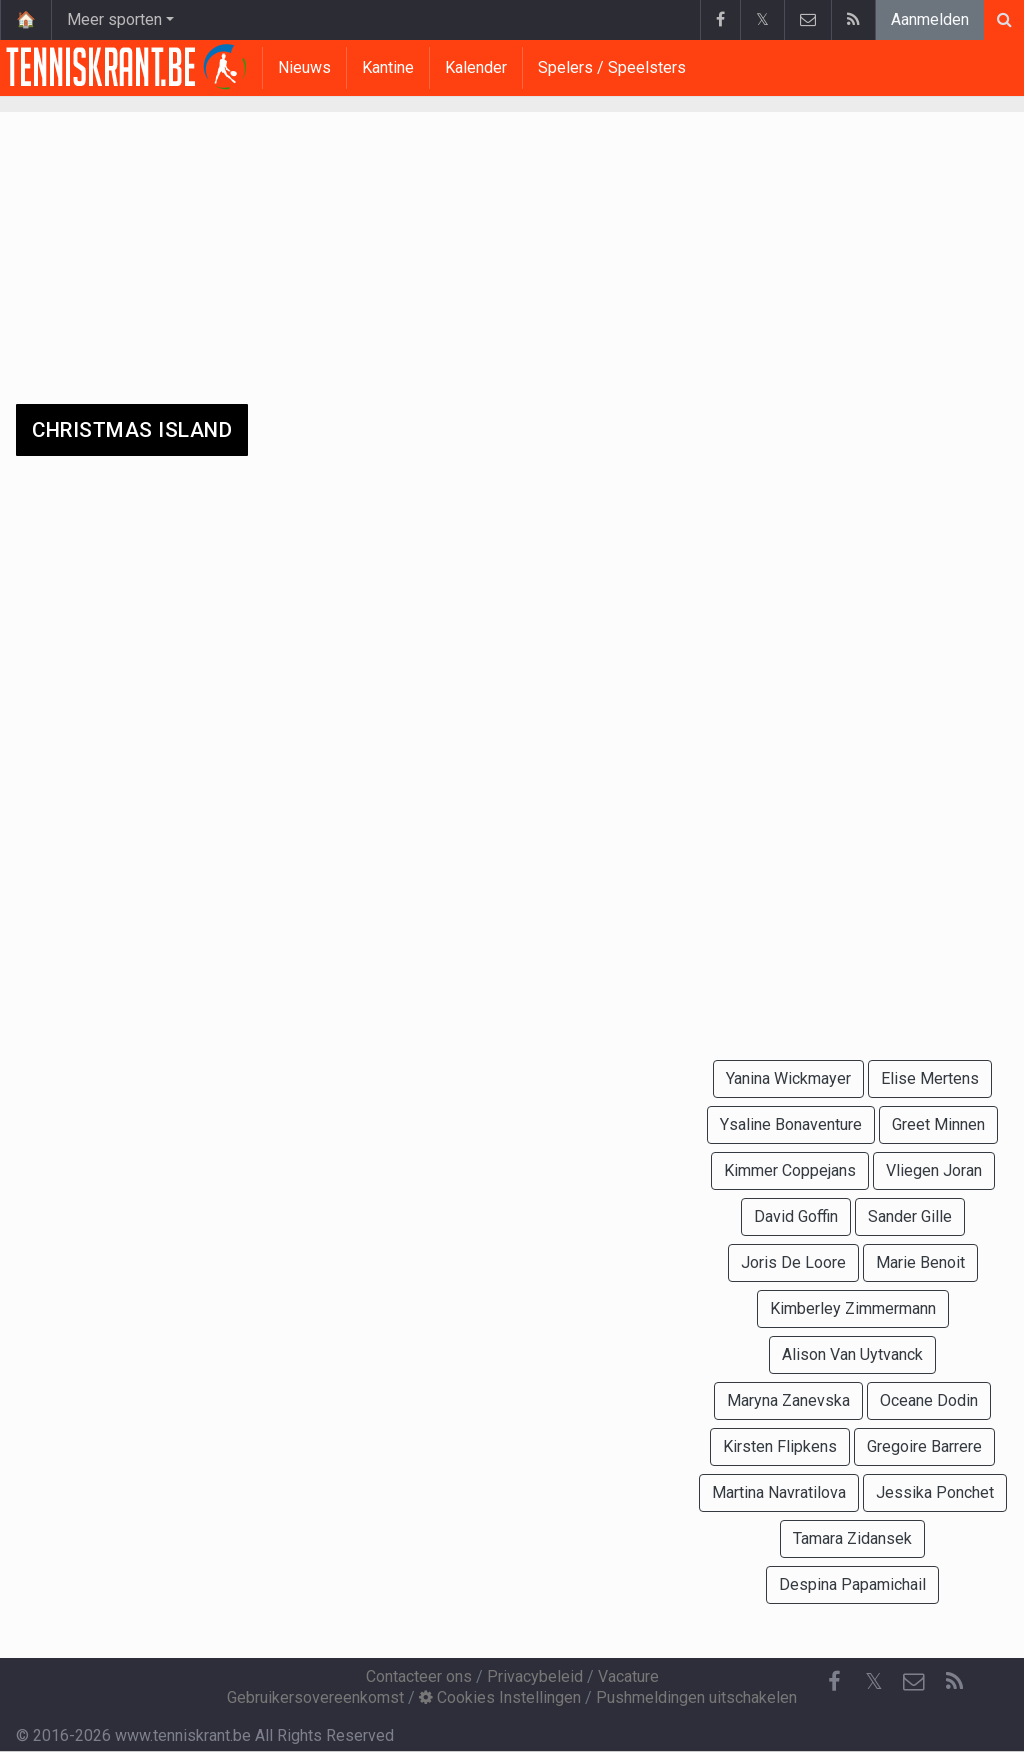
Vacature (628, 1676)
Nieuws (304, 67)
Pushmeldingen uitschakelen (696, 1697)
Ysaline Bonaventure (791, 1124)
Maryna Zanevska (788, 1400)
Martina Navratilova (779, 1492)
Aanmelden (930, 19)
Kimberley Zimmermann (853, 1308)
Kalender (476, 67)
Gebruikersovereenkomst (315, 1697)
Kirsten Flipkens (780, 1446)
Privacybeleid (535, 1676)
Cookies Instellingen (500, 1697)
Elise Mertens (930, 1078)
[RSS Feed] (954, 1682)
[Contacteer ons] (914, 1682)
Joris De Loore (793, 1262)
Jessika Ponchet (935, 1492)
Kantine (388, 67)
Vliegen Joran (934, 1170)
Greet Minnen (938, 1124)
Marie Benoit (920, 1262)
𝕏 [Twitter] (874, 1681)
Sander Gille (910, 1216)
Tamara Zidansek (852, 1538)
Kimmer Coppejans (790, 1170)
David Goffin (796, 1216)
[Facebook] (834, 1682)
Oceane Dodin (929, 1400)
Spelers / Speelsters (612, 67)
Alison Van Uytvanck (852, 1354)
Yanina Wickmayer (788, 1078)
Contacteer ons (419, 1676)
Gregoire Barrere (924, 1446)
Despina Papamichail (852, 1584)
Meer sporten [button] (114, 19)
